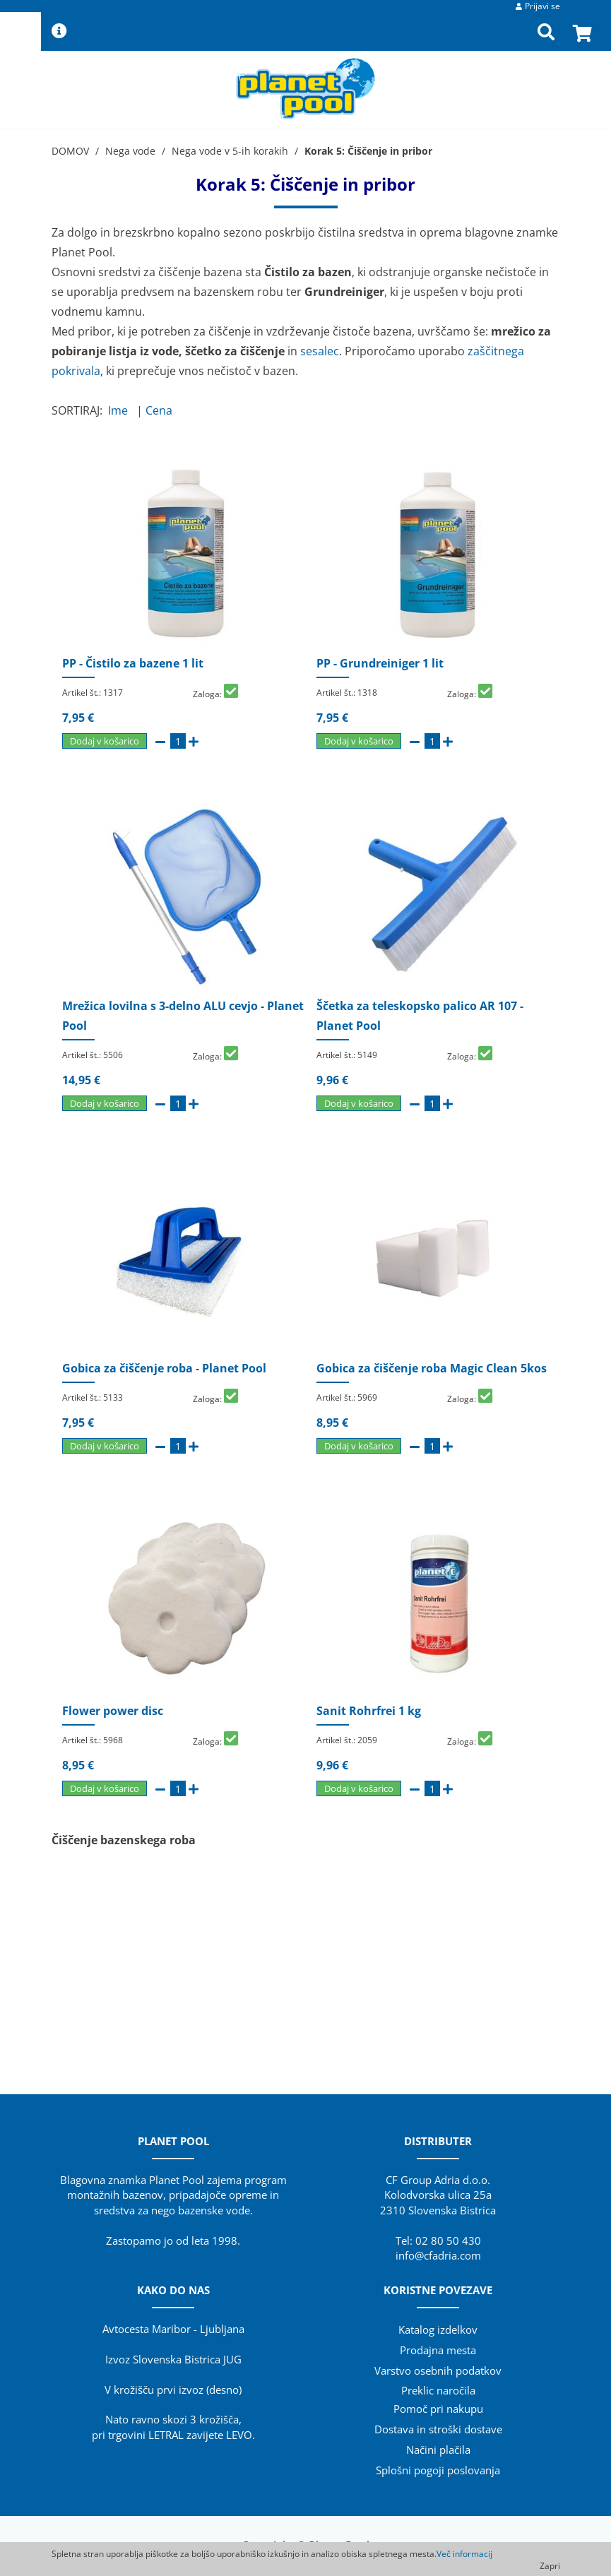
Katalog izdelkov (437, 2329)
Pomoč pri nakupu (438, 2409)
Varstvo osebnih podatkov (438, 2370)
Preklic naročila (438, 2390)
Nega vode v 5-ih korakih (230, 151)
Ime (121, 410)
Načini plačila (438, 2450)
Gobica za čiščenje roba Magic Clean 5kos (431, 1368)
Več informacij (464, 2554)
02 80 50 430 (448, 2240)
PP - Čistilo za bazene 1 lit (132, 663)
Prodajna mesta (438, 2350)
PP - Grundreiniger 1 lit (380, 663)
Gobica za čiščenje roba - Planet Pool (164, 1368)
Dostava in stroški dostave (438, 2429)
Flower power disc (112, 1711)
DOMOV (70, 151)
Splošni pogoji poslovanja (438, 2470)
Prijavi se (542, 6)
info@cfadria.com (438, 2255)
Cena (162, 410)
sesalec (319, 351)
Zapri (550, 2566)
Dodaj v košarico (104, 741)
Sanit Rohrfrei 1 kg (368, 1711)
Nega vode (130, 151)
